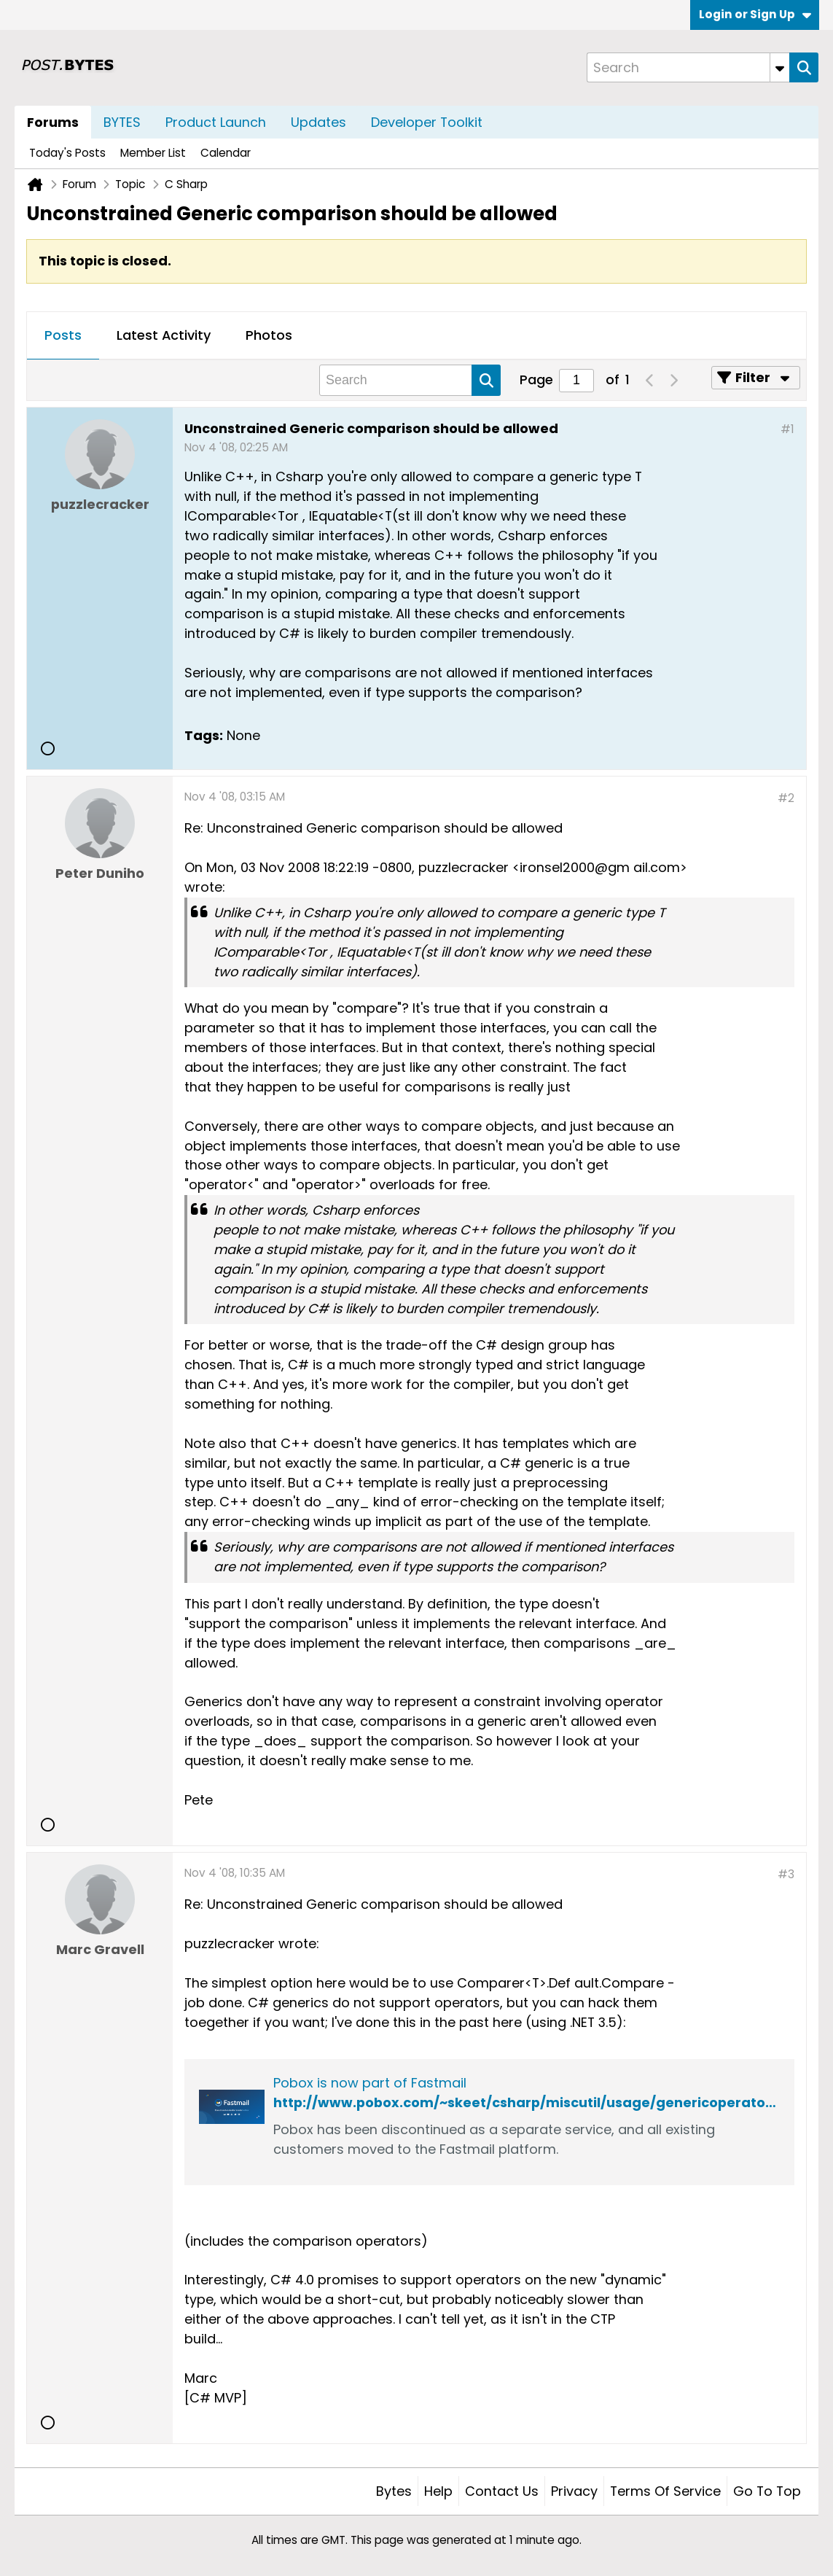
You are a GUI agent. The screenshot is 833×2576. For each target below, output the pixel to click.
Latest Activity (164, 335)
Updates (318, 122)
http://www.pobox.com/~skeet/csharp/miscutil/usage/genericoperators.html (543, 2102)
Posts (63, 335)
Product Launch (215, 122)
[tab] (63, 336)
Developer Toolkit (426, 122)
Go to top (767, 2491)
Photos (269, 335)
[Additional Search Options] (780, 67)
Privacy (574, 2491)
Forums (53, 122)
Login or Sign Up (755, 14)
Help (438, 2491)
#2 (786, 798)
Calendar (225, 152)
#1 (787, 429)
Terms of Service (665, 2491)
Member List (153, 152)
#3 (786, 1874)
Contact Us (502, 2491)
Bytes (394, 2491)
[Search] (688, 67)
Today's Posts (67, 152)
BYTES (122, 122)
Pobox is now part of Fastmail (369, 2083)
